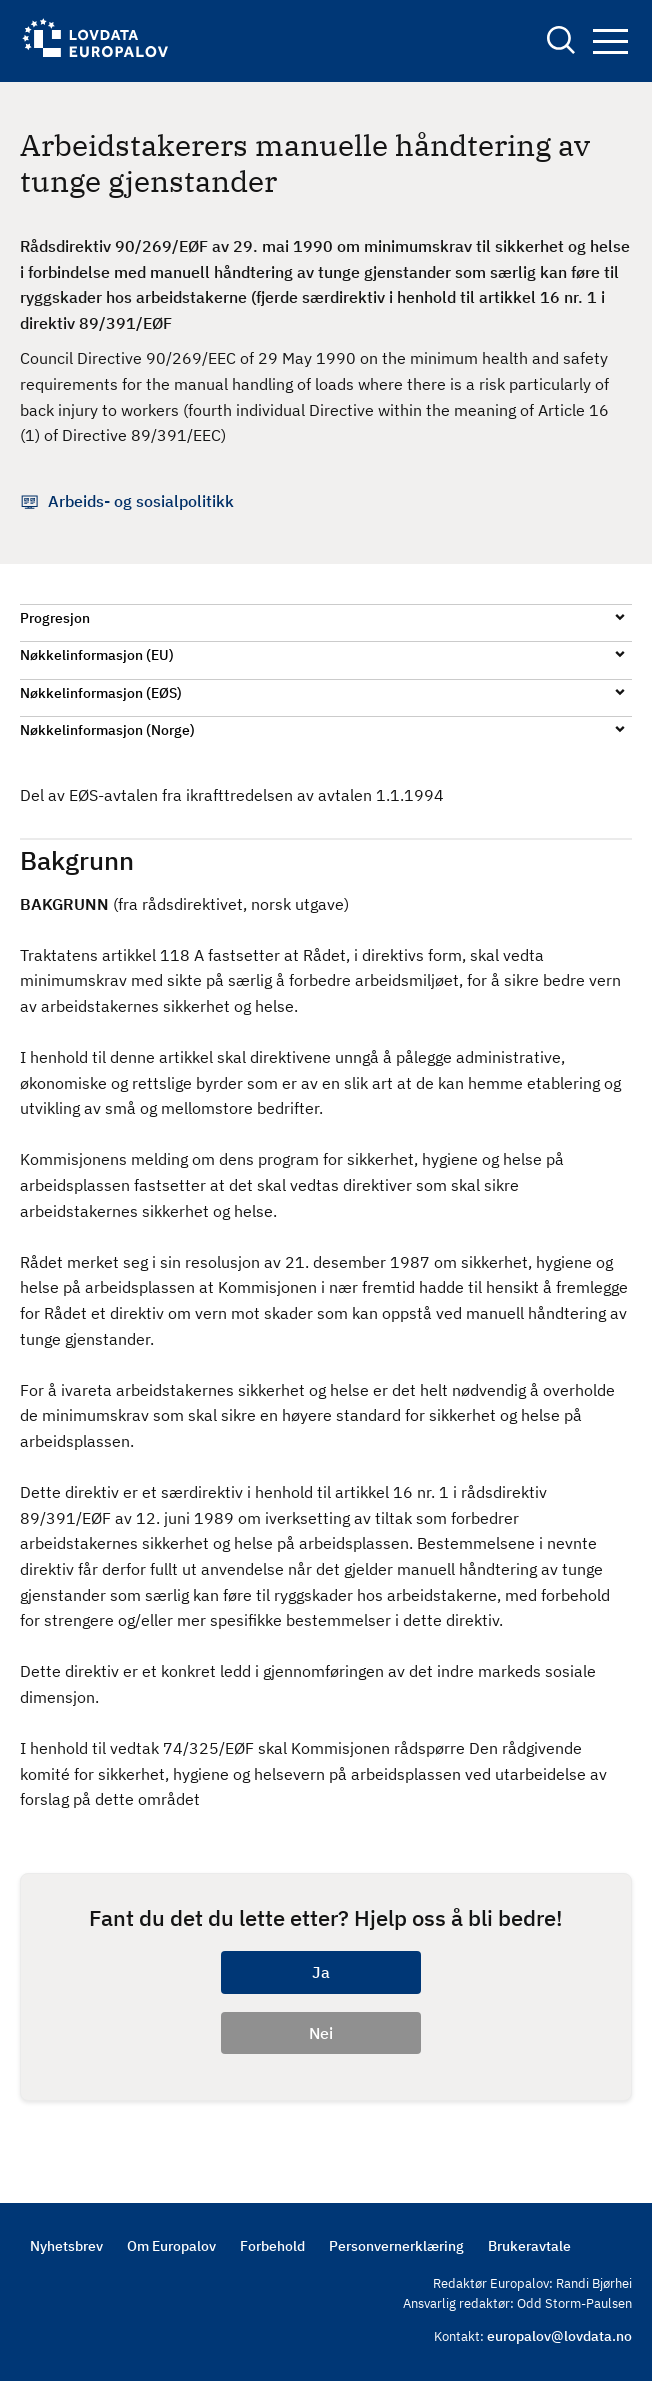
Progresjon (55, 618)
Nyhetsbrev (66, 2246)
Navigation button (610, 41)
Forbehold (272, 2246)
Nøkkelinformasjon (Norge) (107, 730)
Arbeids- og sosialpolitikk (141, 501)
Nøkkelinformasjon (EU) (97, 655)
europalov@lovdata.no (559, 2336)
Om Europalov (171, 2246)
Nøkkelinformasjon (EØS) (101, 693)
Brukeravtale (529, 2246)
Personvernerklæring (396, 2246)
